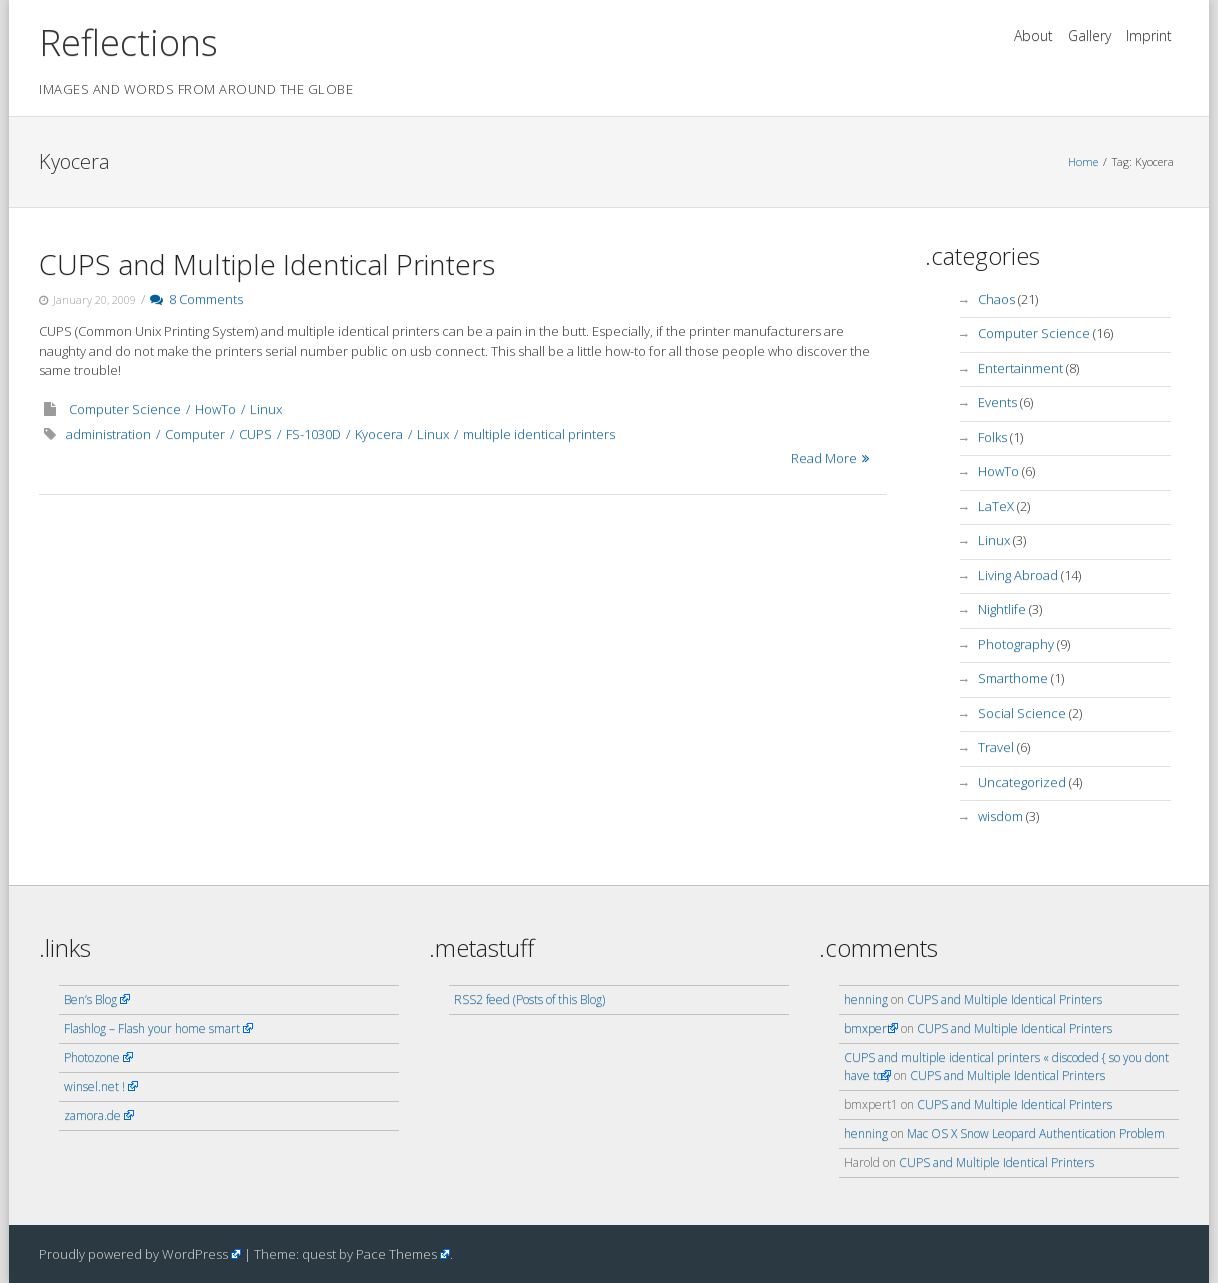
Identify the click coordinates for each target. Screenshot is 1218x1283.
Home (1083, 161)
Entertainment (1020, 368)
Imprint (1149, 35)
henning (866, 999)
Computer (195, 434)
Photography (1016, 644)
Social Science (1022, 713)
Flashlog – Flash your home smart (152, 1028)
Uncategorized (1022, 782)
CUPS (255, 434)
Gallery (1089, 35)
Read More (824, 458)
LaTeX (996, 506)
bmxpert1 (871, 1028)
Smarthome (1013, 678)
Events (997, 402)
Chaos (996, 299)
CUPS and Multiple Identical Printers (267, 264)
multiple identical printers (539, 434)
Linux (266, 409)
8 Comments (196, 299)
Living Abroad (1018, 575)
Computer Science (125, 409)
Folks (992, 437)
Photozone (92, 1057)
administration (108, 434)
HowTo (215, 409)
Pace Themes (396, 1254)
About (1033, 35)
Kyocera (379, 434)
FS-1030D (313, 434)
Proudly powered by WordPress (133, 1254)
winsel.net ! (94, 1086)
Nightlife (1002, 609)
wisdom (1000, 816)
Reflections (128, 42)
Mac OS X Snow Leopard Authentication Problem (1036, 1133)
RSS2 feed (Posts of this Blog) (529, 999)
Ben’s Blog (90, 999)
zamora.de (92, 1115)
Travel (996, 747)
